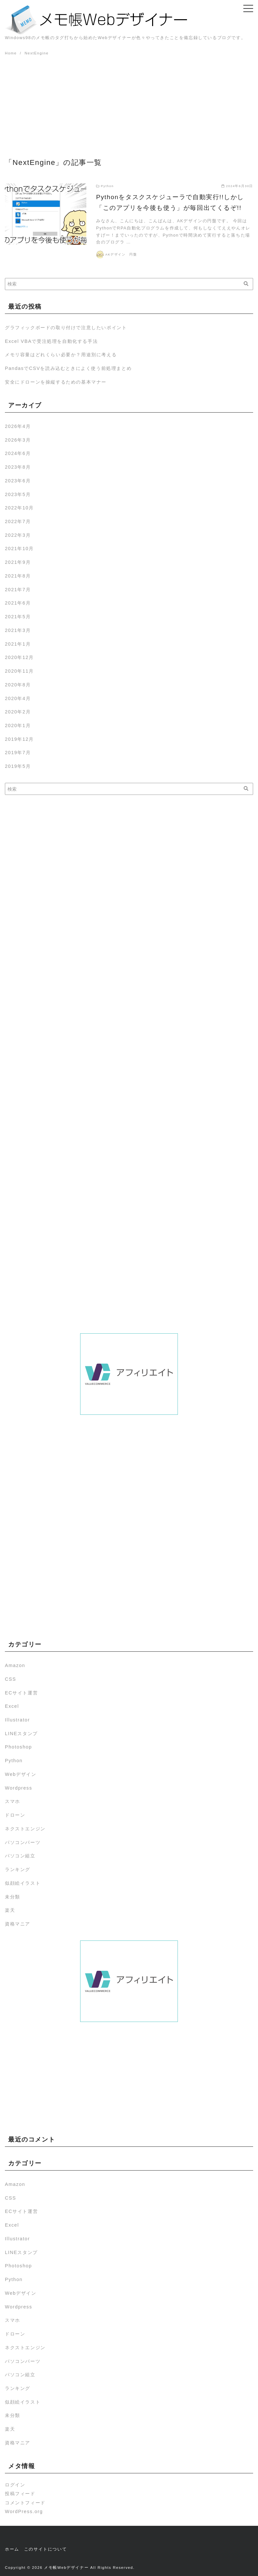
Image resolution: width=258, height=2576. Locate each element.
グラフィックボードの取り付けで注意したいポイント (66, 327)
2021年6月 (18, 603)
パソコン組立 (20, 1855)
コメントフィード (25, 2502)
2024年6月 (18, 453)
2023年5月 (18, 494)
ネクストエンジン (25, 1828)
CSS (10, 1679)
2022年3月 (18, 535)
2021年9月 (18, 562)
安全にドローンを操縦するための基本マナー (56, 382)
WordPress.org (24, 2511)
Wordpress (18, 1788)
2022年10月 (19, 507)
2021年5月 (18, 616)
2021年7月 (18, 589)
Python (13, 1760)
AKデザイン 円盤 (121, 254)
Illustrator (17, 1719)
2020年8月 (18, 684)
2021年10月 (19, 548)
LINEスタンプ (21, 1733)
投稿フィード (20, 2493)
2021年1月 (18, 644)
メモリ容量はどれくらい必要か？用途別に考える (61, 354)
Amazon (15, 1665)
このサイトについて (45, 2549)
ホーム (12, 2549)
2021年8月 (18, 575)
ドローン (15, 1815)
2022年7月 (18, 521)
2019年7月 (18, 752)
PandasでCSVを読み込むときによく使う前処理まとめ (68, 368)
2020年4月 (18, 698)
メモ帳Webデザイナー (66, 2567)
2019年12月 (19, 739)
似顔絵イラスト (22, 1883)
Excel (12, 1706)
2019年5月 (18, 766)
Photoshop (18, 1746)
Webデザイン (20, 1774)
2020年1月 (18, 725)
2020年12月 (19, 657)
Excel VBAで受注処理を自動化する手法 (51, 341)
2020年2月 (18, 711)
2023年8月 (18, 467)
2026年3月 (18, 440)
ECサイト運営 (21, 1692)
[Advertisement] (129, 106)
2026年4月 (18, 426)
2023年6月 (18, 480)
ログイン (15, 2484)
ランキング (17, 1869)
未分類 (12, 1896)
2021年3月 (18, 630)
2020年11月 (19, 671)
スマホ (12, 1801)
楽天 (10, 1910)
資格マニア (17, 1923)
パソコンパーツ (22, 1842)
